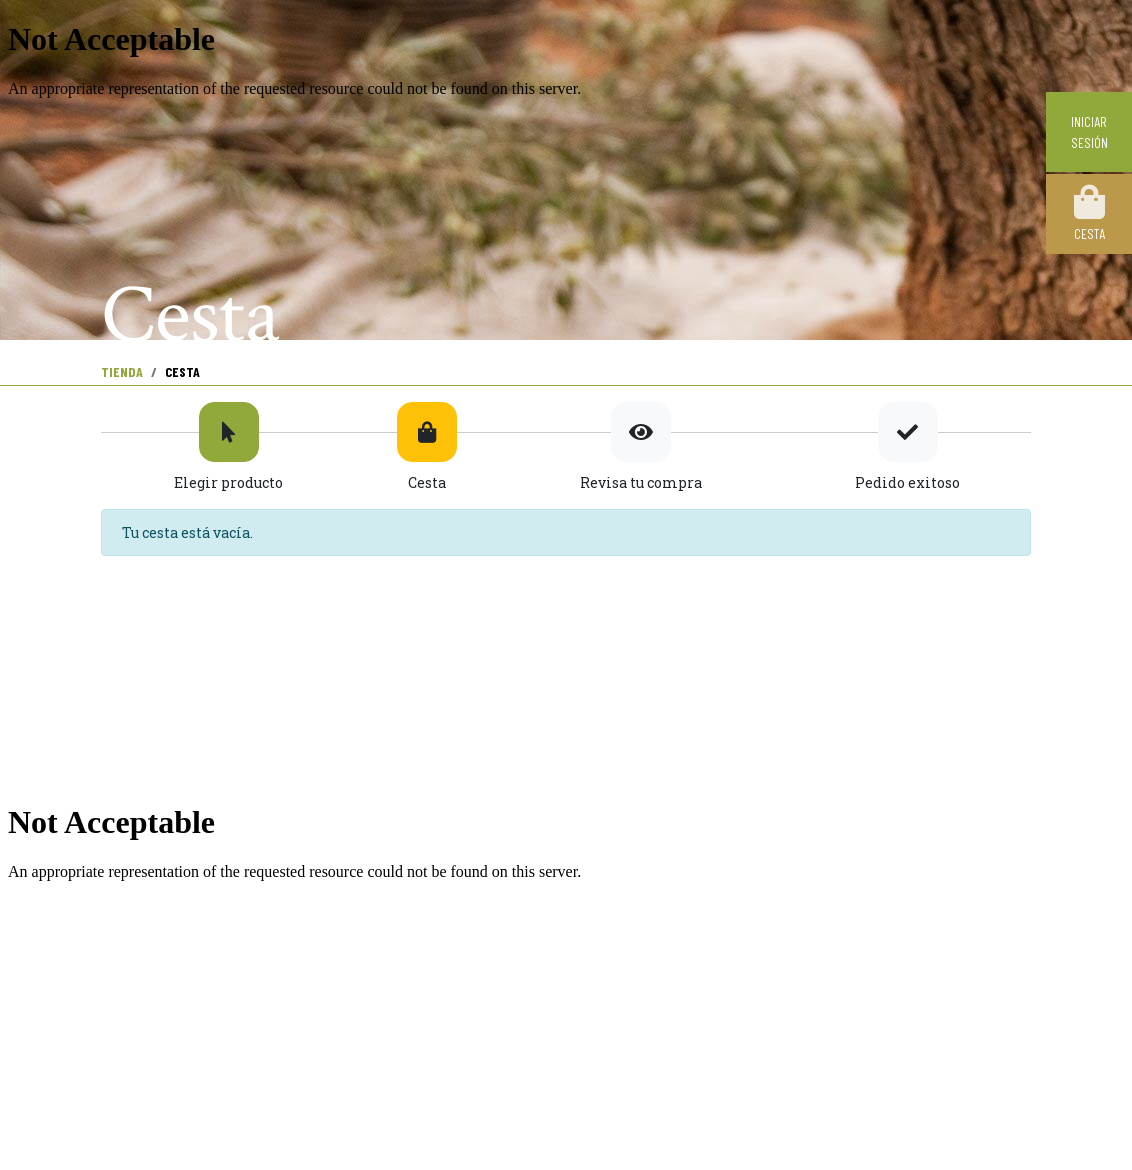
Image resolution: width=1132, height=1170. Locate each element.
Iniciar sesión (1089, 132)
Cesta (1089, 213)
